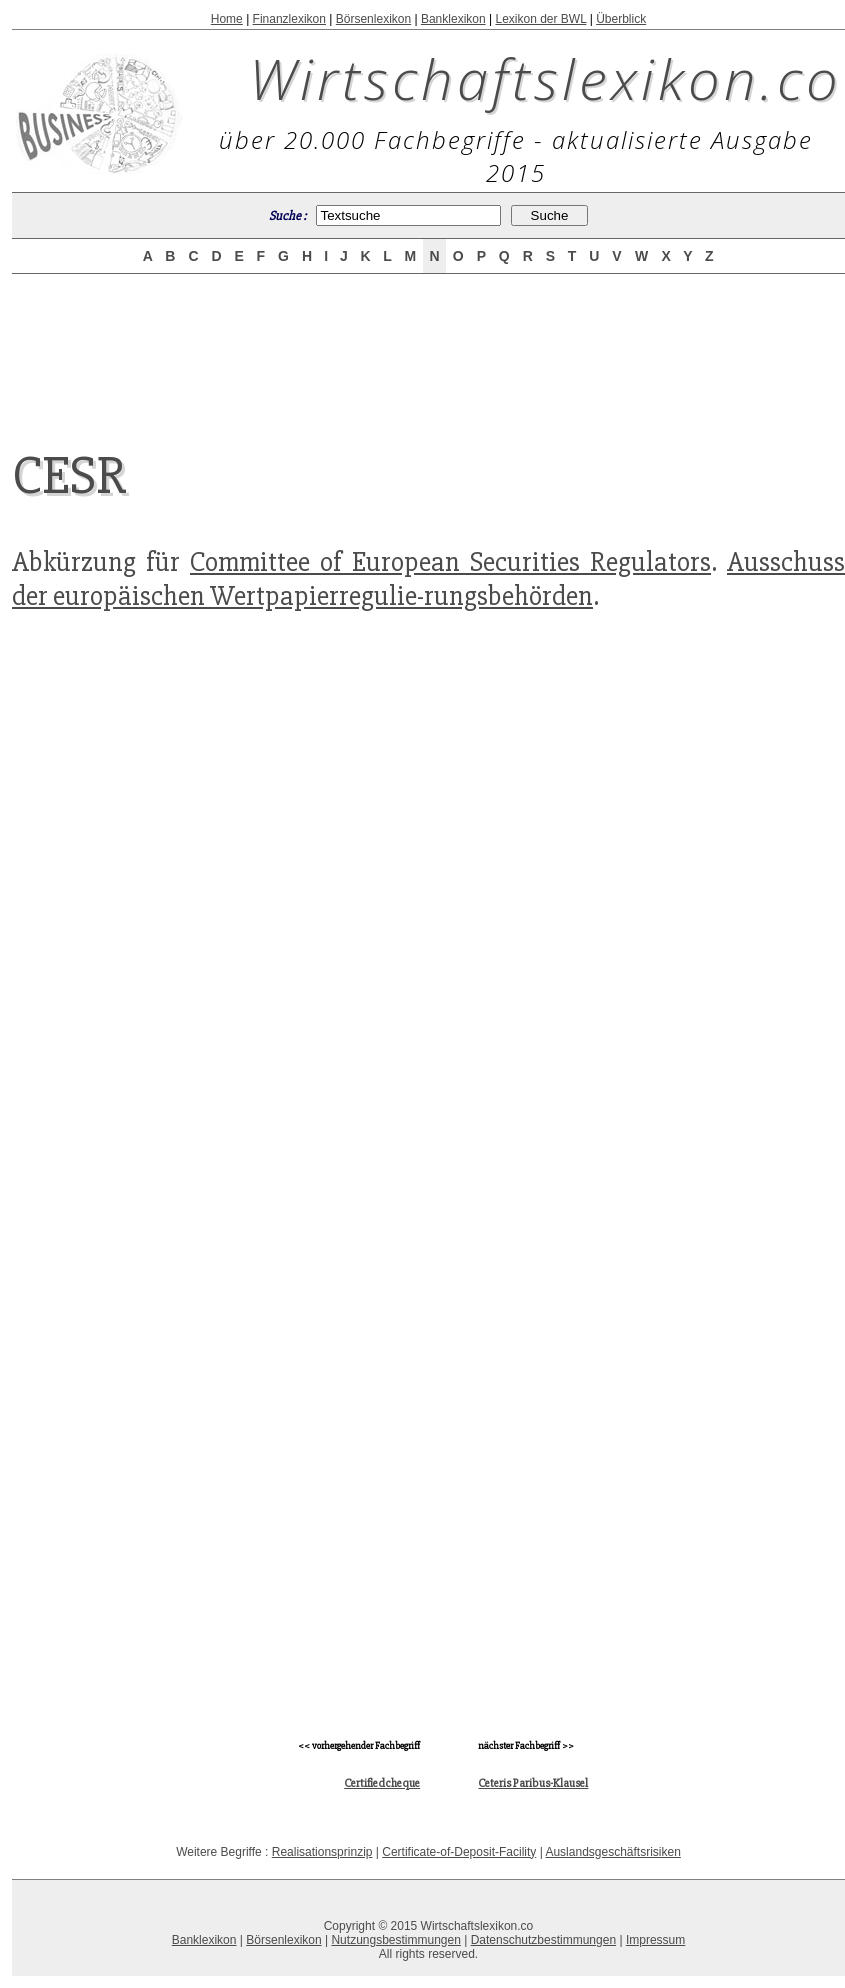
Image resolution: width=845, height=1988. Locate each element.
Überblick (621, 19)
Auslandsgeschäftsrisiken (612, 1852)
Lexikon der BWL (540, 19)
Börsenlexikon (373, 19)
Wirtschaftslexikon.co (545, 78)
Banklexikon (453, 19)
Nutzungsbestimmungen (395, 1940)
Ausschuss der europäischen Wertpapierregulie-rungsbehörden (428, 579)
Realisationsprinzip (322, 1852)
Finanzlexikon (289, 19)
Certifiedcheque (382, 1783)
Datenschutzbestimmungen (543, 1940)
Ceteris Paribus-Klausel (533, 1783)
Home (227, 19)
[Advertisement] (429, 344)
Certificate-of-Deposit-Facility (459, 1852)
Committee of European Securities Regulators (450, 562)
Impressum (655, 1940)
